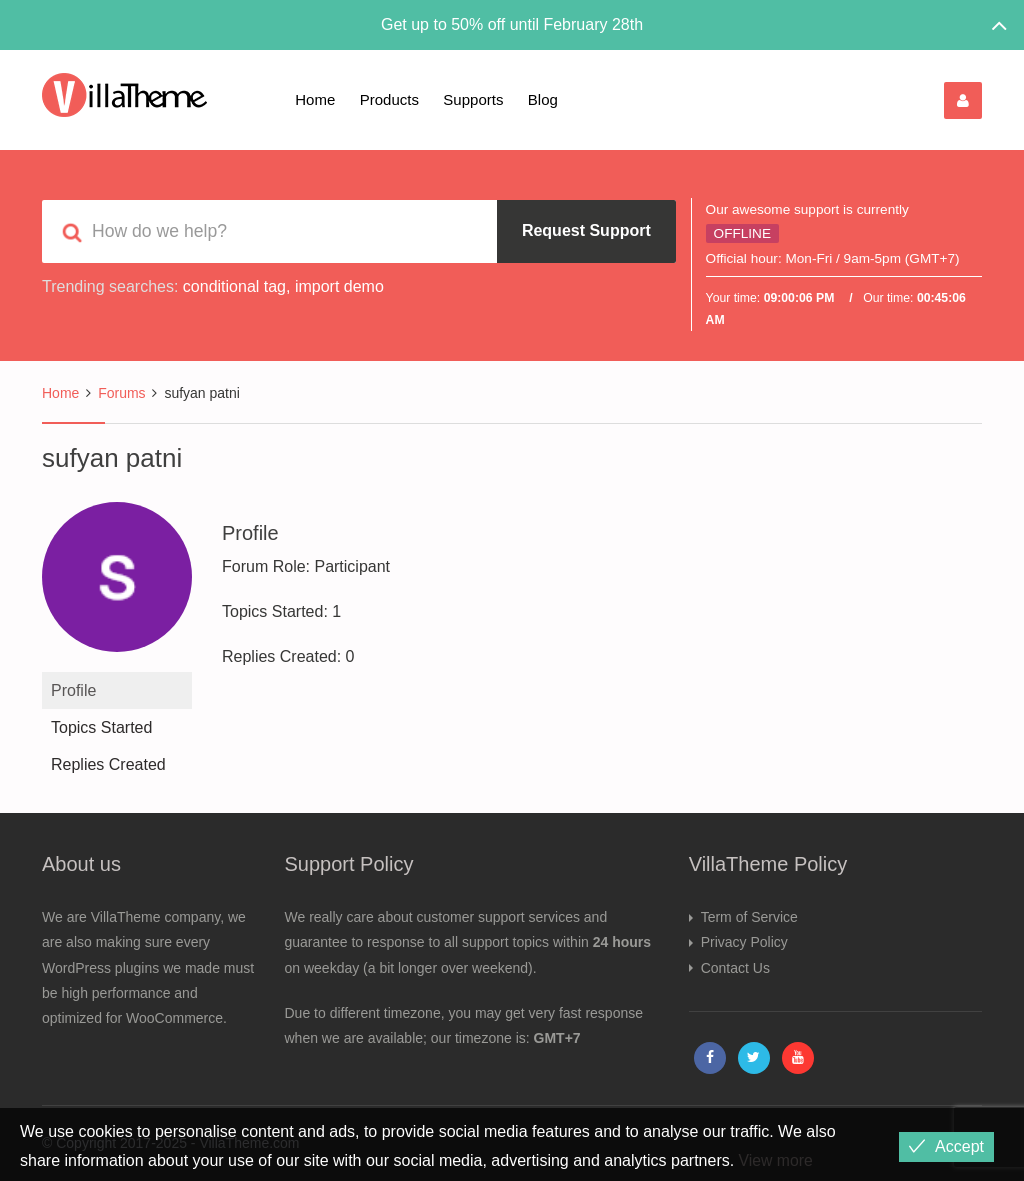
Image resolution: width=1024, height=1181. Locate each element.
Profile (73, 690)
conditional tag (234, 286)
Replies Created (108, 764)
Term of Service (749, 917)
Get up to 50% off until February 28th (512, 24)
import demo (339, 286)
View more (776, 1160)
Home (315, 99)
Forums (121, 393)
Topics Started (101, 727)
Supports (473, 99)
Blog (543, 99)
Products (389, 99)
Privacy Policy (744, 942)
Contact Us (735, 968)
